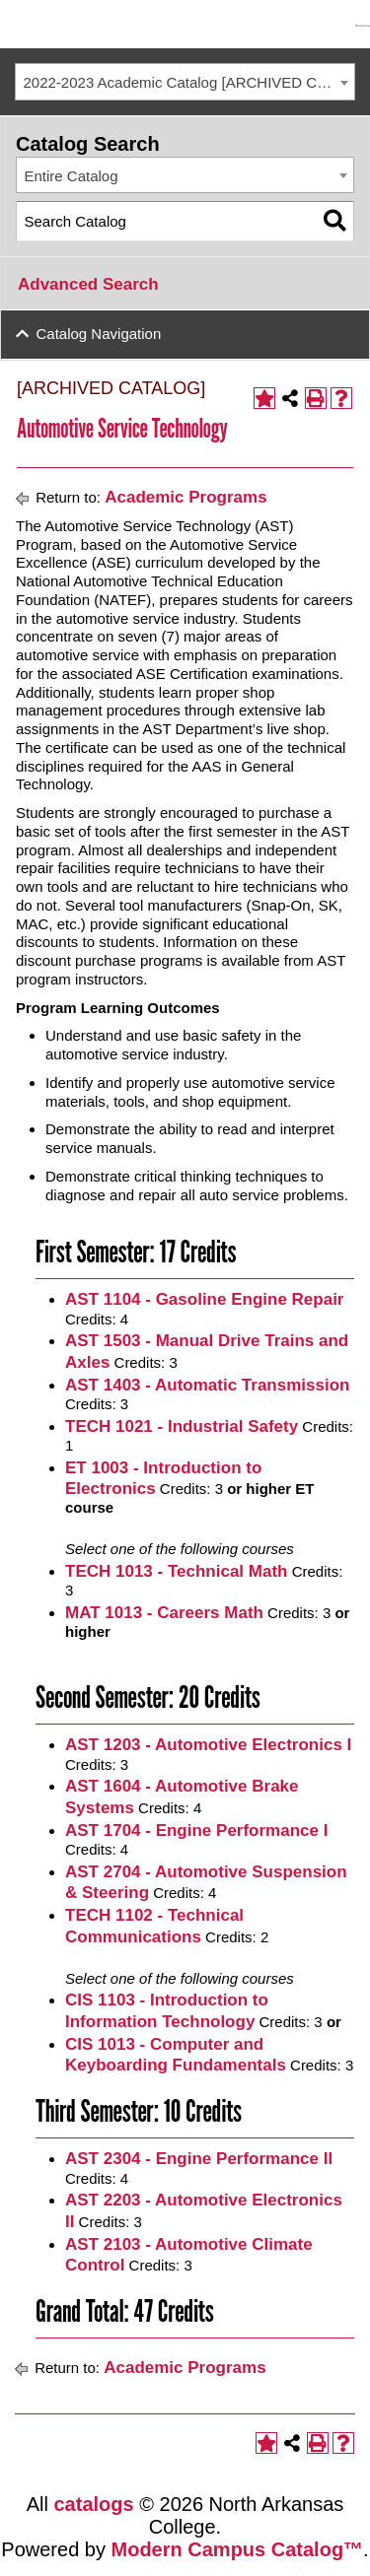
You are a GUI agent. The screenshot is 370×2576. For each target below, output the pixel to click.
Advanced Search (88, 284)
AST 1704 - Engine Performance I (196, 1830)
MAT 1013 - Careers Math (164, 1612)
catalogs (94, 2504)
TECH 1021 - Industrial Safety (181, 1426)
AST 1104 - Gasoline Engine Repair (204, 1299)
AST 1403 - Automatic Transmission (207, 1385)
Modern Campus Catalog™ (237, 2549)
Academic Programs (185, 497)
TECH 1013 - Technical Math (176, 1571)
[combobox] (185, 82)
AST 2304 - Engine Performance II (199, 2158)
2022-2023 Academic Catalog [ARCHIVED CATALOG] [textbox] (189, 82)
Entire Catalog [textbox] (71, 176)
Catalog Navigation (99, 333)
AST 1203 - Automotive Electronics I (208, 1744)
